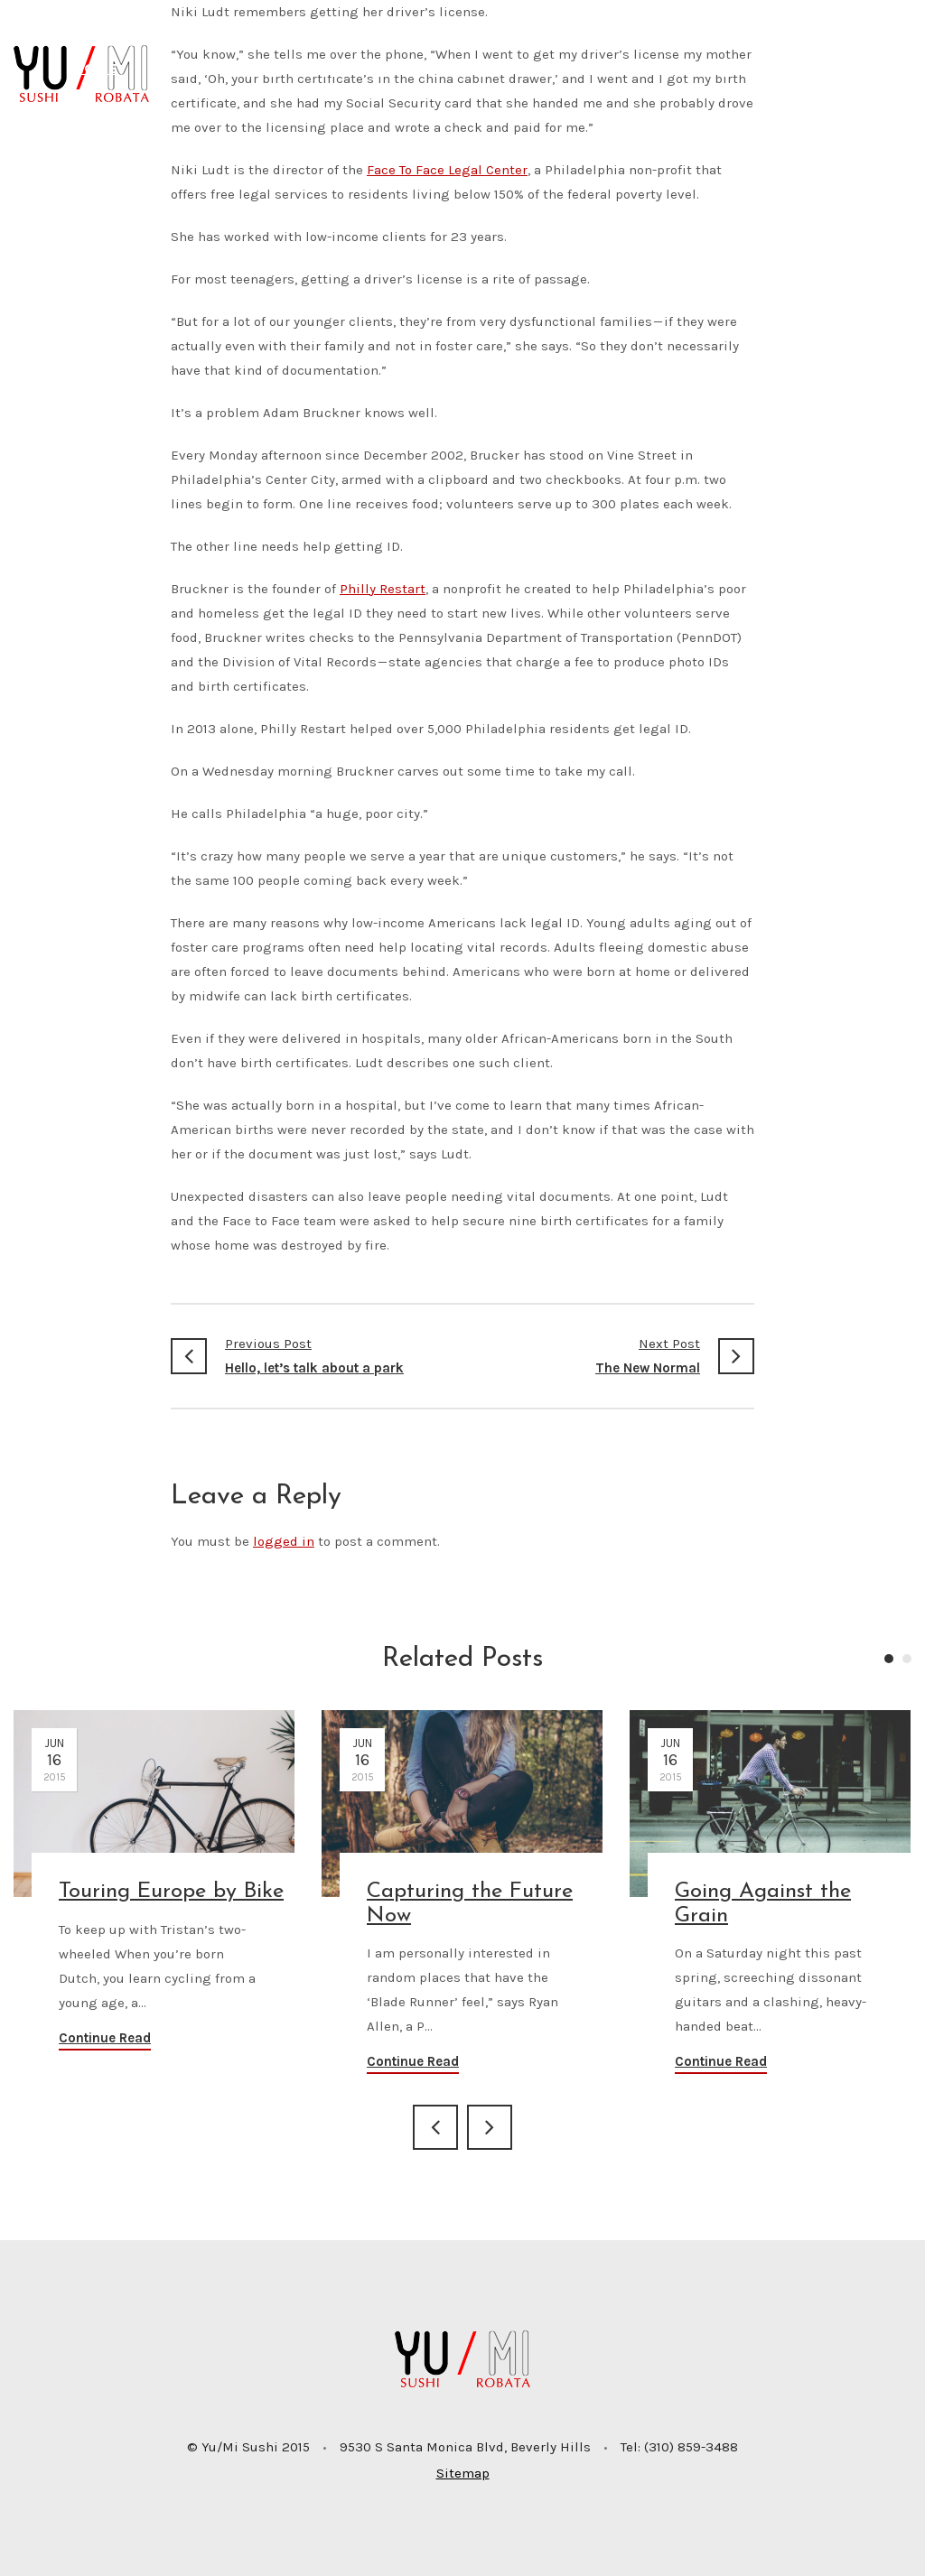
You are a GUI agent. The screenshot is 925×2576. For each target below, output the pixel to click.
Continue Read (105, 2038)
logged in (283, 1541)
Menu (260, 68)
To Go (485, 68)
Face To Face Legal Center (447, 170)
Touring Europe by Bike (171, 1891)
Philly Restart (382, 589)
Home (95, 68)
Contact (816, 68)
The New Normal (608, 1354)
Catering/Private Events (645, 68)
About (178, 68)
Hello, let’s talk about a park (316, 1354)
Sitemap (463, 2473)
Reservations (371, 68)
